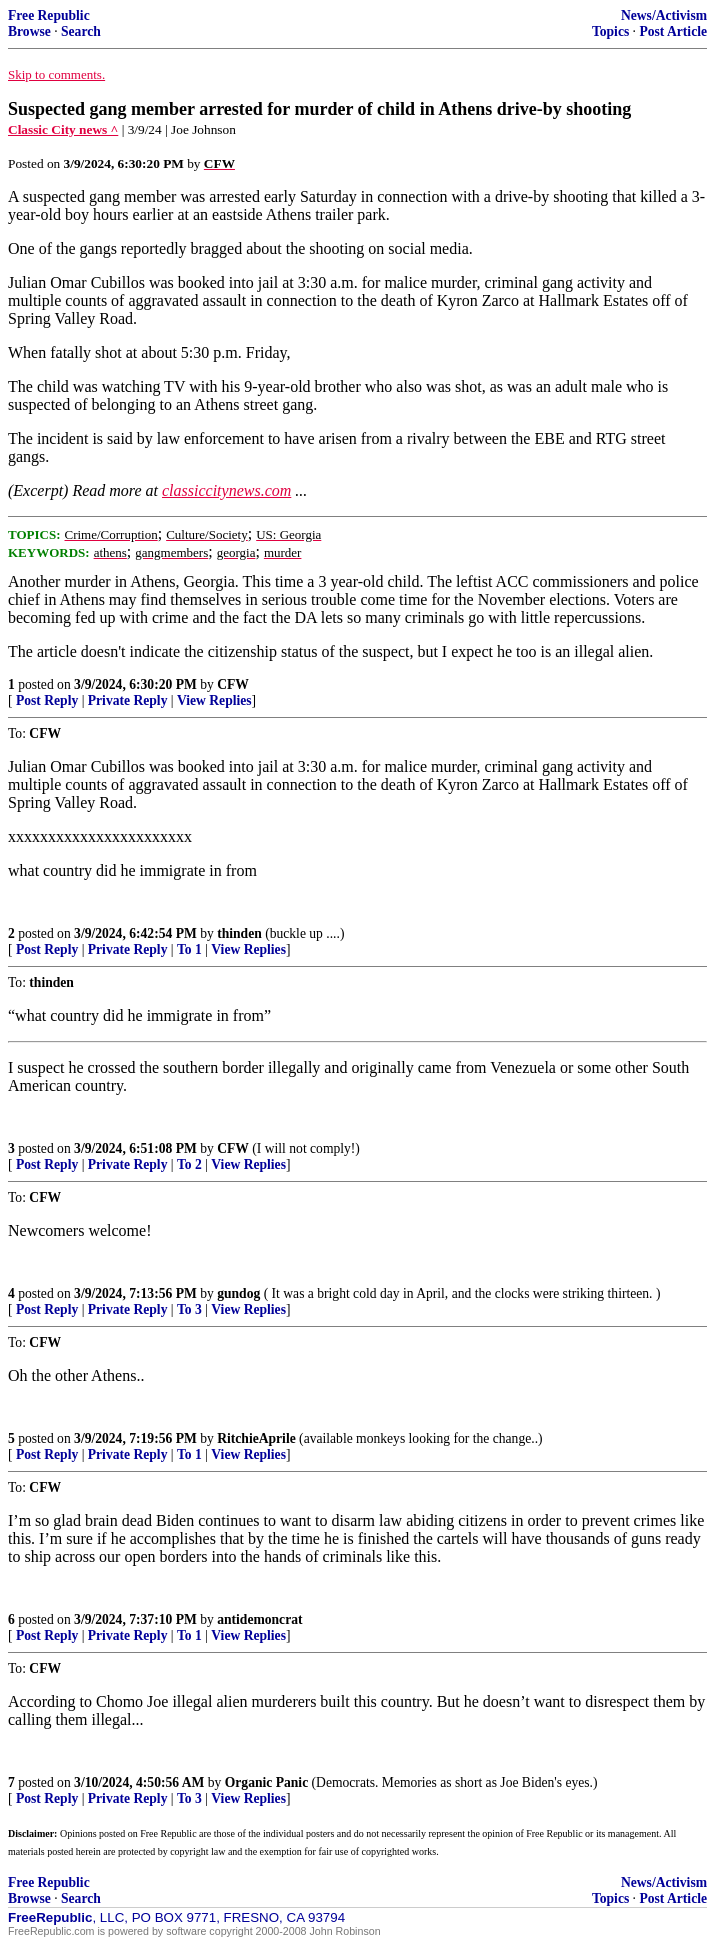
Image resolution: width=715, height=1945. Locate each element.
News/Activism (664, 15)
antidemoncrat (259, 1619)
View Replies (214, 700)
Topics (610, 31)
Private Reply (128, 700)
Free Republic (49, 15)
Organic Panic (266, 1782)
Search (81, 31)
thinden (239, 933)
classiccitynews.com (226, 490)
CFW (233, 684)
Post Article (673, 31)
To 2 (189, 1164)
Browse (29, 31)
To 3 (189, 1309)
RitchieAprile (256, 1438)
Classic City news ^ (63, 129)
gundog (238, 1293)
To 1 (189, 949)
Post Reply (47, 700)
